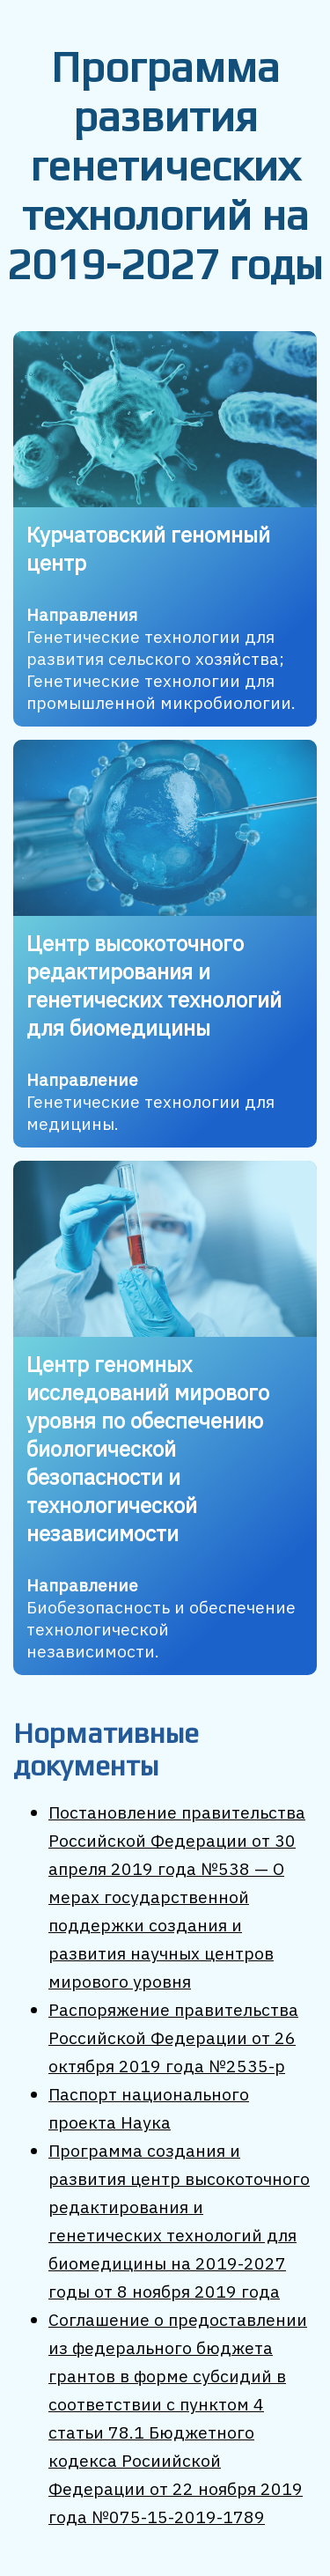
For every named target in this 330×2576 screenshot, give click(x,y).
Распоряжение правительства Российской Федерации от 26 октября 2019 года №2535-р (173, 2037)
